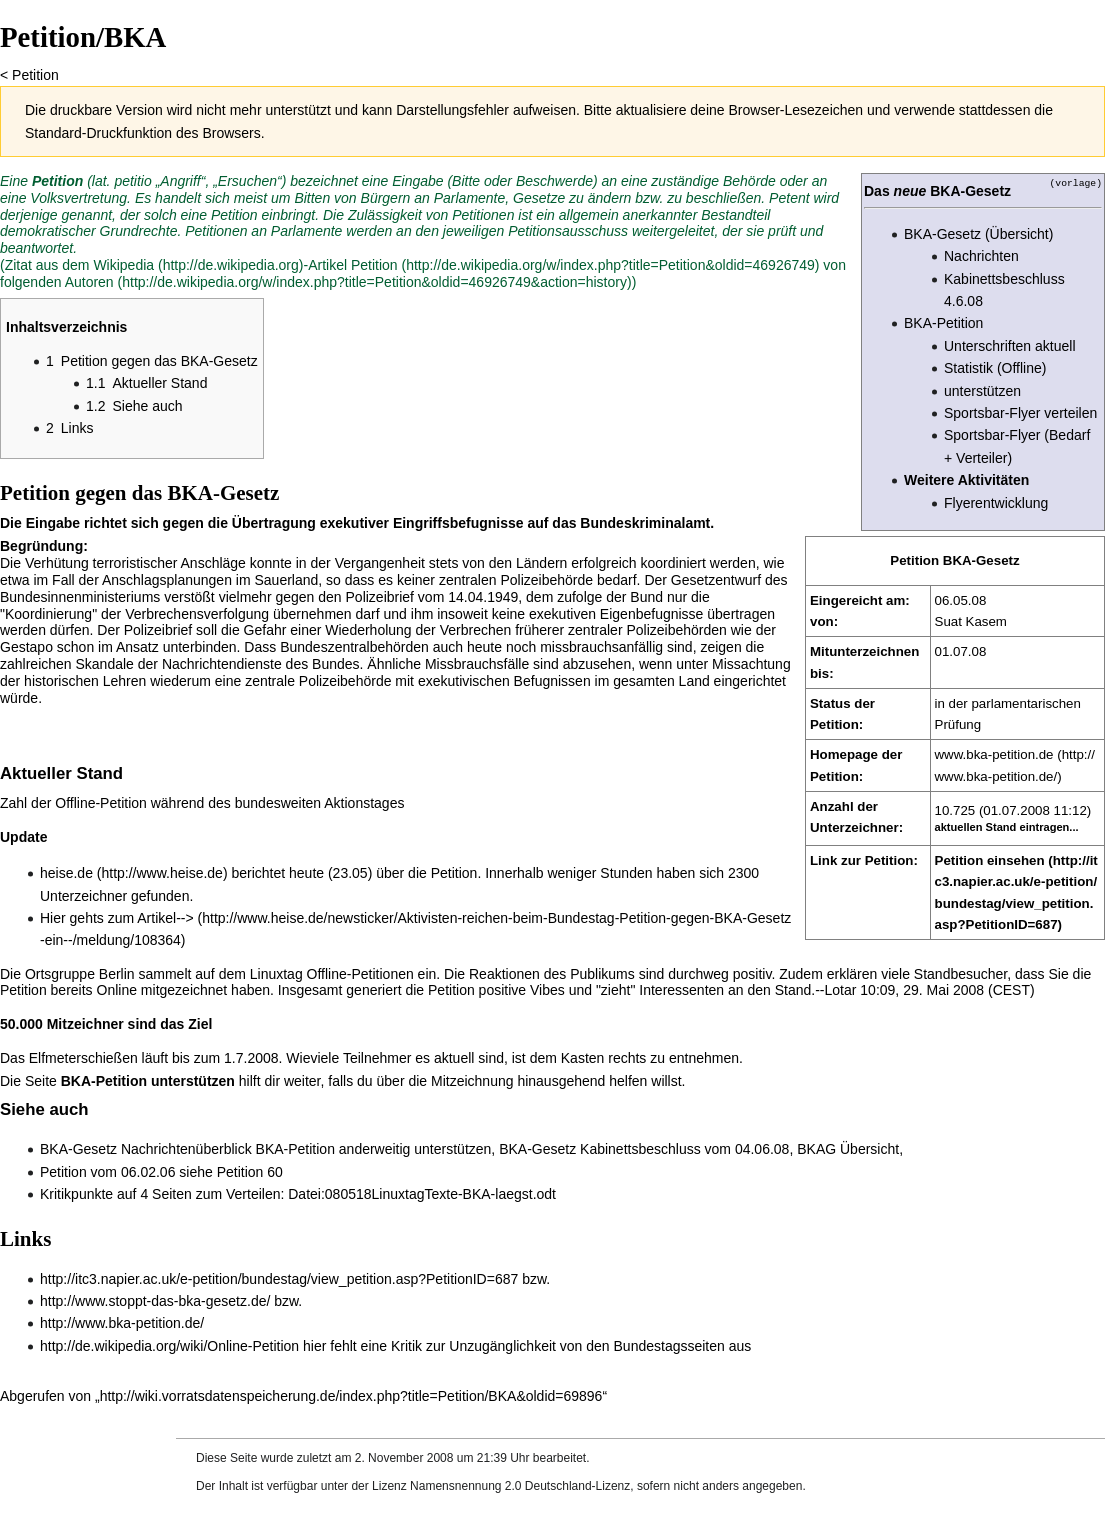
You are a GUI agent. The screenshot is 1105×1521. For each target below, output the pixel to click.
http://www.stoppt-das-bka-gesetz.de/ (155, 1301)
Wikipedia (123, 265)
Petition (35, 75)
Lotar (841, 990)
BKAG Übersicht (848, 1149)
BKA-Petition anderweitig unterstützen (374, 1149)
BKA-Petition (943, 323)
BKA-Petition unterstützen (148, 1081)
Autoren (89, 282)
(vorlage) (1076, 182)
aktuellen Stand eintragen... (1007, 827)
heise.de (66, 873)
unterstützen (982, 391)
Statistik (968, 368)
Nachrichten (981, 256)
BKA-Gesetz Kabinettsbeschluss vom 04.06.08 (644, 1149)
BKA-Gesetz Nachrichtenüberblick (146, 1149)
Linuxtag (276, 974)
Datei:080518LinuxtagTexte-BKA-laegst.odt (422, 1194)
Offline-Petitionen (360, 974)
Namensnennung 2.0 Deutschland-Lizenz (520, 1486)
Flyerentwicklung (996, 503)
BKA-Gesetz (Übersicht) (978, 234)
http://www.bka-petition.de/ (122, 1323)
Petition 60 (250, 1172)
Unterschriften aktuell (1010, 346)
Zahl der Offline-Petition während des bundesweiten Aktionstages (202, 803)
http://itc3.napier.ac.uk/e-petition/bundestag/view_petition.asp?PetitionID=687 (279, 1279)
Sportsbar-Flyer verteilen (1020, 413)
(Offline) (1022, 368)
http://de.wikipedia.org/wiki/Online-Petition (169, 1346)
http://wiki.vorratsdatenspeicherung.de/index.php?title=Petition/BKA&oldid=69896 (351, 1396)
